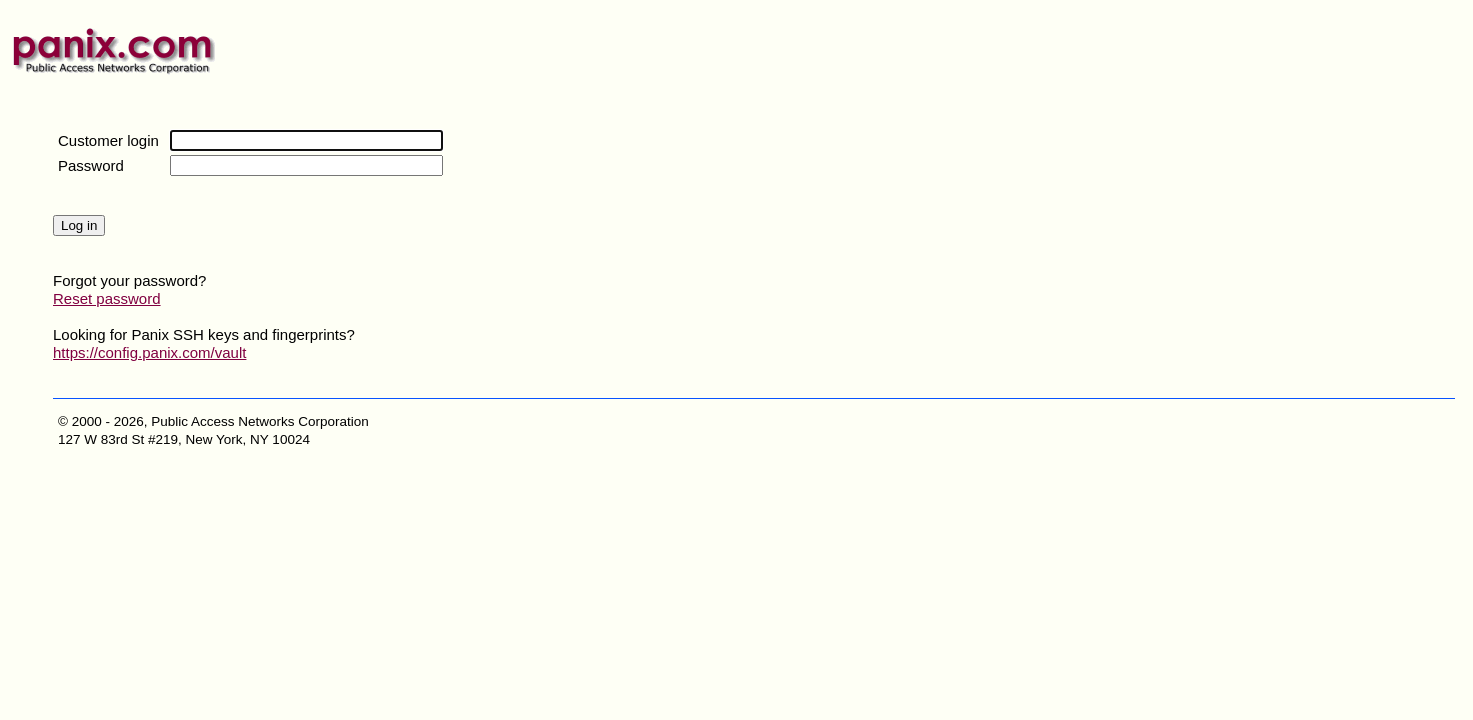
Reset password (107, 298)
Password (91, 165)
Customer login (108, 140)
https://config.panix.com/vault (149, 352)
